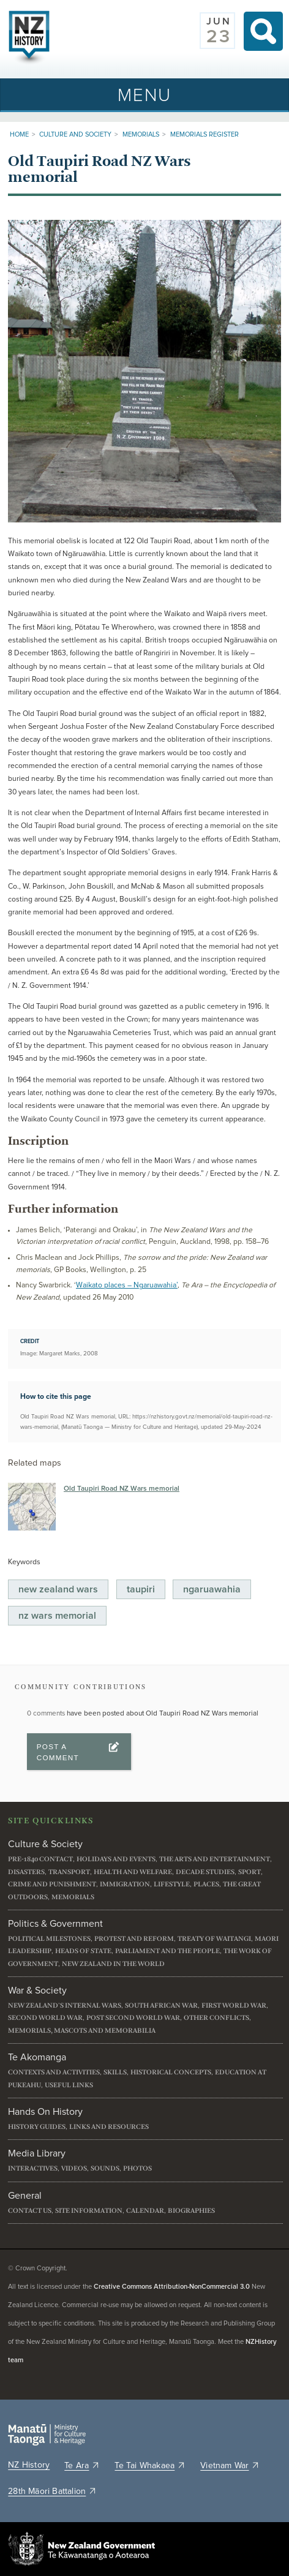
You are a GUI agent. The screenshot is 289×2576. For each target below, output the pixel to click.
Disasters (26, 1872)
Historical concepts (170, 2072)
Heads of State (83, 1951)
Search (263, 31)
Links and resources (109, 2127)
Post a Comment (58, 1751)
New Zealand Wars (58, 1589)
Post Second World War (133, 2018)
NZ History (29, 2465)
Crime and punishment (52, 1884)
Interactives (33, 2168)
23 (218, 37)
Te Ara (82, 2465)
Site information (88, 2211)
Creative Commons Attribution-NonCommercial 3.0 (172, 2286)
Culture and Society (75, 134)
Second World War (45, 2018)
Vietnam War (230, 2465)
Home (19, 134)
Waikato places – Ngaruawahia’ (127, 1285)
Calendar (145, 2211)
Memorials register (204, 134)
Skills (115, 2072)
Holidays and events (116, 1859)
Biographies (191, 2211)
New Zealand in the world (113, 1964)
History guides (37, 2127)
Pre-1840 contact (40, 1859)
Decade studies (205, 1872)
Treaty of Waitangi (214, 1939)
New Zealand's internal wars (64, 2005)
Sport (249, 1872)
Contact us (29, 2211)
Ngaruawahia (212, 1589)
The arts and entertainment (214, 1859)
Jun (218, 21)
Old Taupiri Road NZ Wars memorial (121, 1488)
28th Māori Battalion (52, 2491)
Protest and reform (134, 1939)
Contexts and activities (54, 2072)
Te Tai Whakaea (150, 2465)
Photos (137, 2168)
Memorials (140, 134)
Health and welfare (133, 1872)
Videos (74, 2168)
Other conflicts (216, 2018)
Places (206, 1884)
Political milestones (49, 1939)
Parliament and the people (167, 1951)
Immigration (125, 1884)
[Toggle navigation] (144, 94)
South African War (161, 2005)
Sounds (105, 2168)
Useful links (69, 2085)
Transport (69, 1872)
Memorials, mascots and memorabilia (82, 2031)
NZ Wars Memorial (57, 1616)
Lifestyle (172, 1884)
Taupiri (141, 1589)
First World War (233, 2005)
